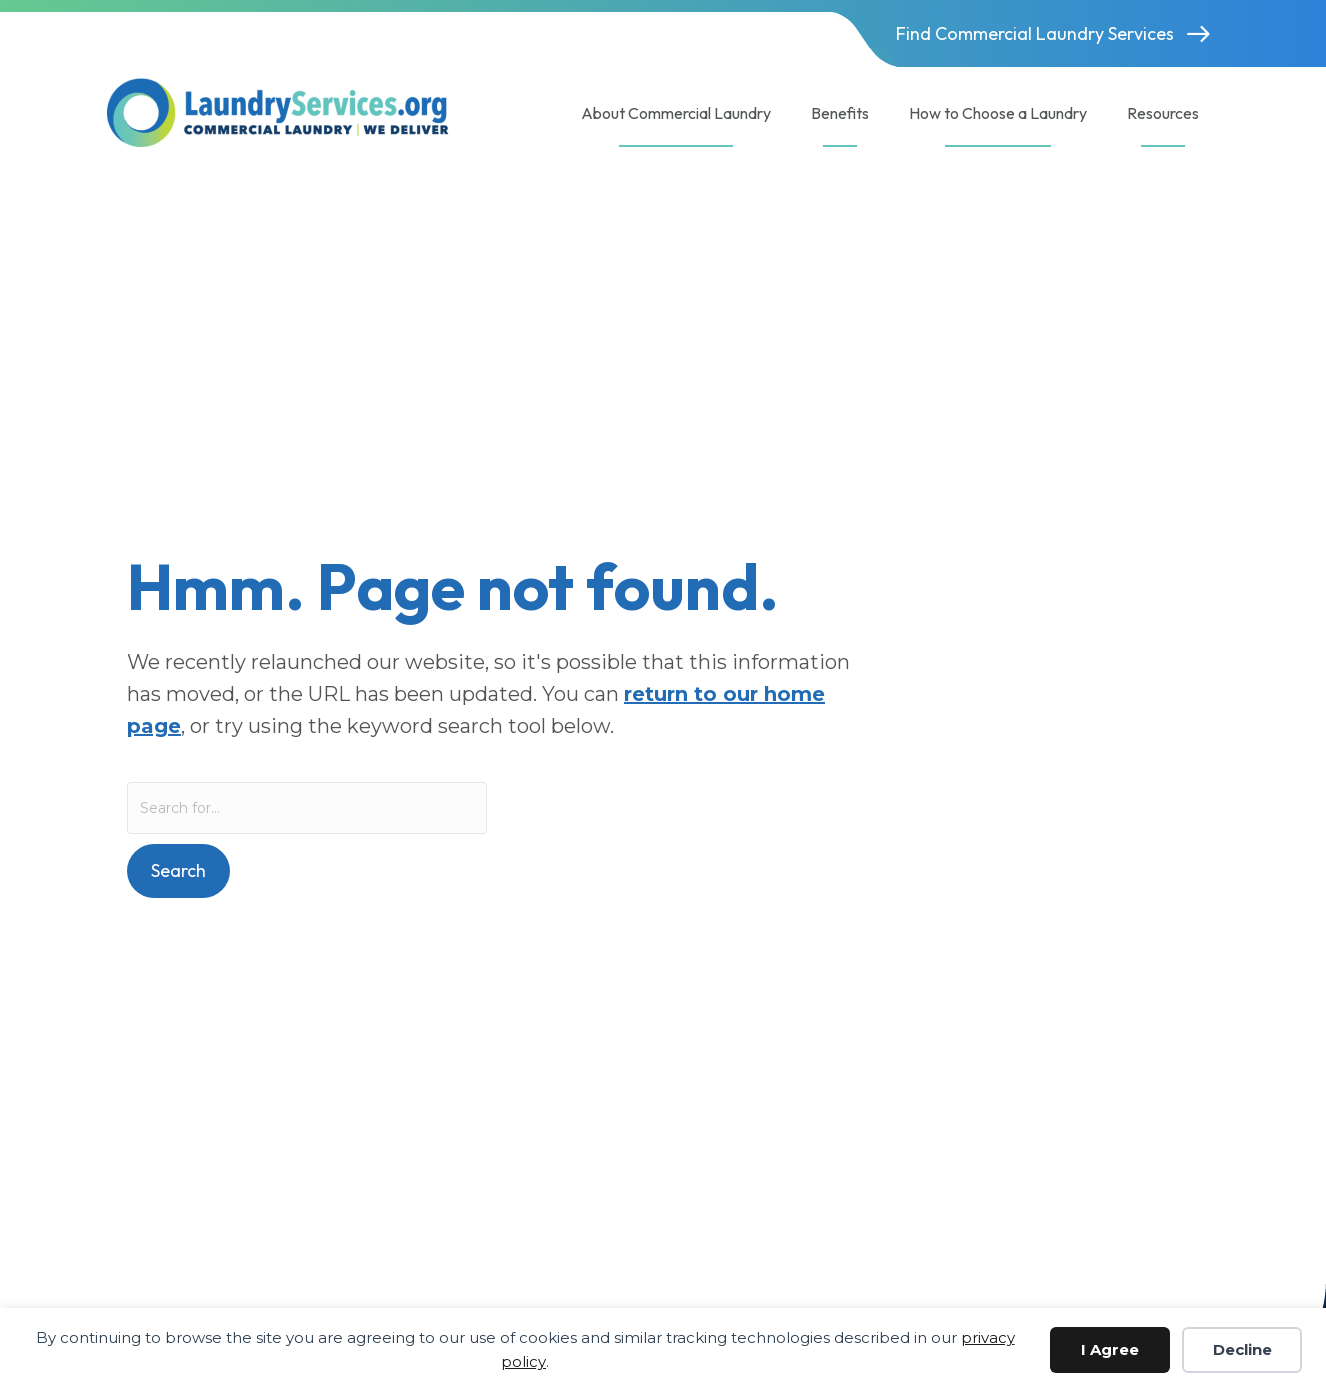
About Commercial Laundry (676, 113)
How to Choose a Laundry (998, 113)
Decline (1242, 1349)
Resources (1163, 113)
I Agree (1110, 1349)
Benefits (840, 113)
